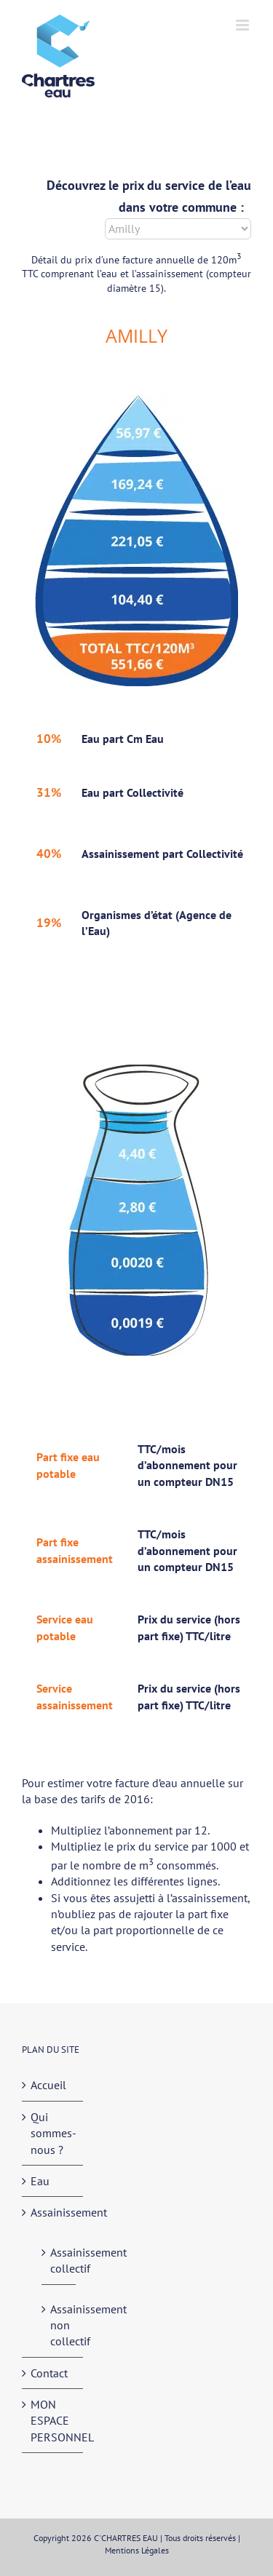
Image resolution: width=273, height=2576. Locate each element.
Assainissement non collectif (59, 2325)
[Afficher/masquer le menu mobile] (243, 25)
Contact (49, 2373)
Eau (40, 2181)
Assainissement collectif (59, 2260)
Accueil (48, 2085)
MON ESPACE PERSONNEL (53, 2420)
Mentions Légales (137, 2550)
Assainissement (53, 2212)
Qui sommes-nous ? (53, 2133)
